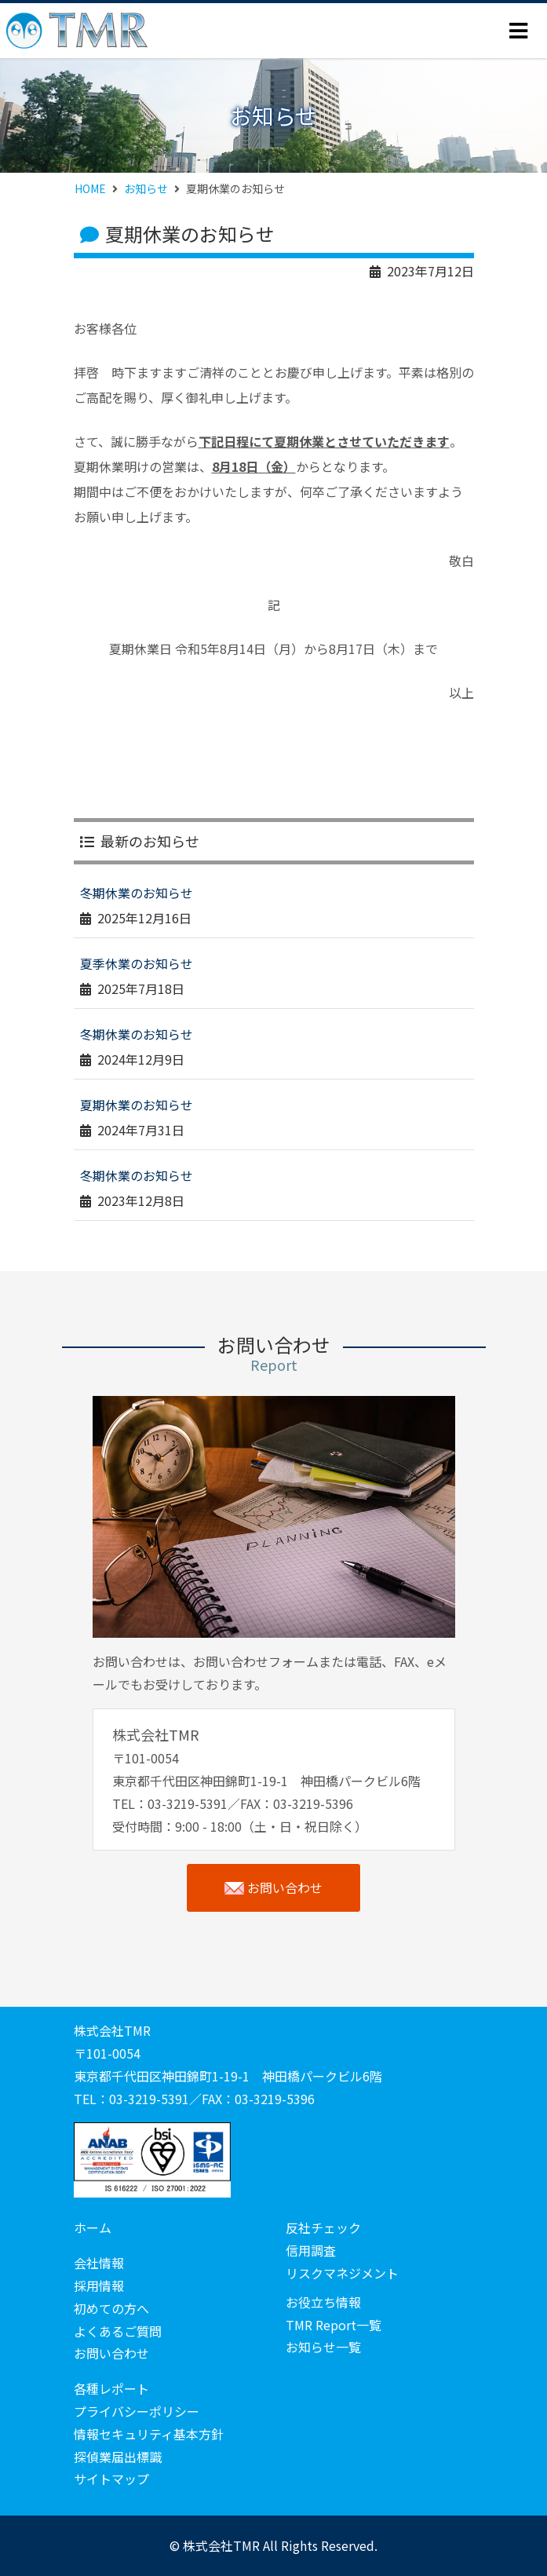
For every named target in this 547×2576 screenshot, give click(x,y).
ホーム (92, 2227)
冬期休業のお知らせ (136, 892)
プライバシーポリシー (136, 2411)
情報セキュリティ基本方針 (149, 2433)
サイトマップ (111, 2478)
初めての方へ (111, 2308)
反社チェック (323, 2227)
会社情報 (99, 2262)
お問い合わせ (273, 1888)
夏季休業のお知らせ (136, 963)
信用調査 (311, 2250)
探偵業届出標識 (118, 2456)
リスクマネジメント (342, 2273)
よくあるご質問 (118, 2331)
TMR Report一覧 (333, 2324)
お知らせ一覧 (323, 2346)
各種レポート (111, 2388)
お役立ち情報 (323, 2302)
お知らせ (146, 188)
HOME (90, 188)
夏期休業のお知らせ (136, 1104)
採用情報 (99, 2285)
